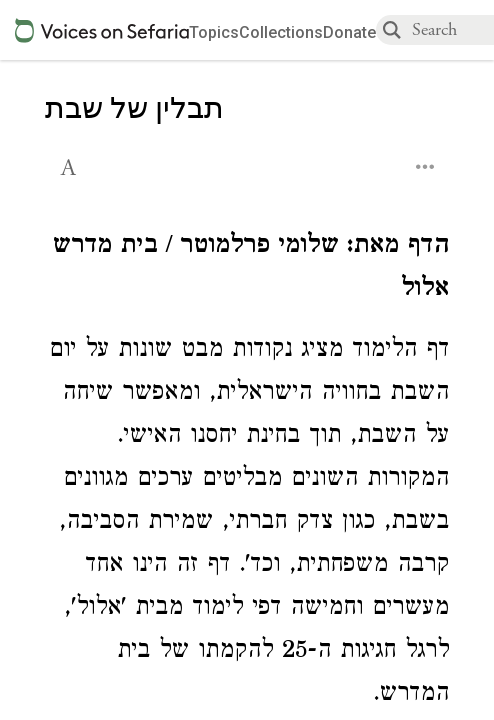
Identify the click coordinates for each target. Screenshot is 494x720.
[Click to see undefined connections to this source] (247, 270)
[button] (70, 165)
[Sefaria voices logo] (102, 30)
